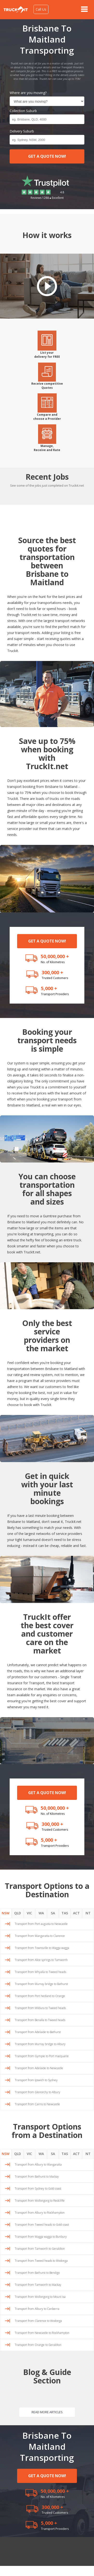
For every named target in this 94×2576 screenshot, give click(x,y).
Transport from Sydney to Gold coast (38, 2188)
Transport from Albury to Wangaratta (38, 2164)
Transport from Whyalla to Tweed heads (40, 1972)
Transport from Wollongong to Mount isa (40, 2297)
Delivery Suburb (22, 131)
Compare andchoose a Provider (47, 417)
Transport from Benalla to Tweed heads (40, 2020)
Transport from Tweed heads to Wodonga (41, 2261)
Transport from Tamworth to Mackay (38, 2285)
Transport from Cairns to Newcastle (37, 2104)
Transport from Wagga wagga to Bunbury (41, 2237)
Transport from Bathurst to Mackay (37, 2176)
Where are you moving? (28, 92)
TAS (64, 1913)
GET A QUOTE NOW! (47, 156)
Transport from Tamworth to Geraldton (40, 2249)
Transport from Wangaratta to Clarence (40, 1936)
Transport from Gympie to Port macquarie (42, 2056)
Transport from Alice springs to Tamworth (41, 1960)
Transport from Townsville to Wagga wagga (42, 1948)
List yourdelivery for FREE (47, 355)
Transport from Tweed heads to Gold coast (42, 2225)
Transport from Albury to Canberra (37, 2309)
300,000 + (52, 972)
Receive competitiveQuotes (47, 386)
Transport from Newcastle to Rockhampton (42, 2333)
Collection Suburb (23, 110)
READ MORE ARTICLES (47, 2412)
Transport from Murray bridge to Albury (40, 2044)
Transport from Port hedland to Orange (40, 1996)
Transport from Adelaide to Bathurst (38, 2032)
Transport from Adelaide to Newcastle (39, 2068)
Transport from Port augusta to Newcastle (41, 1924)
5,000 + (49, 988)
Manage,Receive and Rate (47, 448)
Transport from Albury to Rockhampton (40, 2213)
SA (53, 1913)
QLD (17, 1913)
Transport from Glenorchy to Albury (37, 2092)
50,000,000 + (55, 956)
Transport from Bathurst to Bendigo (37, 2273)
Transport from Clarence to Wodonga (38, 2321)
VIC (29, 1913)
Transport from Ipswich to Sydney (36, 2080)
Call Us (41, 9)
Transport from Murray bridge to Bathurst (41, 1984)
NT (88, 1913)
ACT (76, 1913)
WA (41, 1913)
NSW (5, 1913)
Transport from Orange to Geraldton (38, 2345)
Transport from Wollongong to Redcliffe (40, 2201)
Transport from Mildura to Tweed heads (40, 2008)
